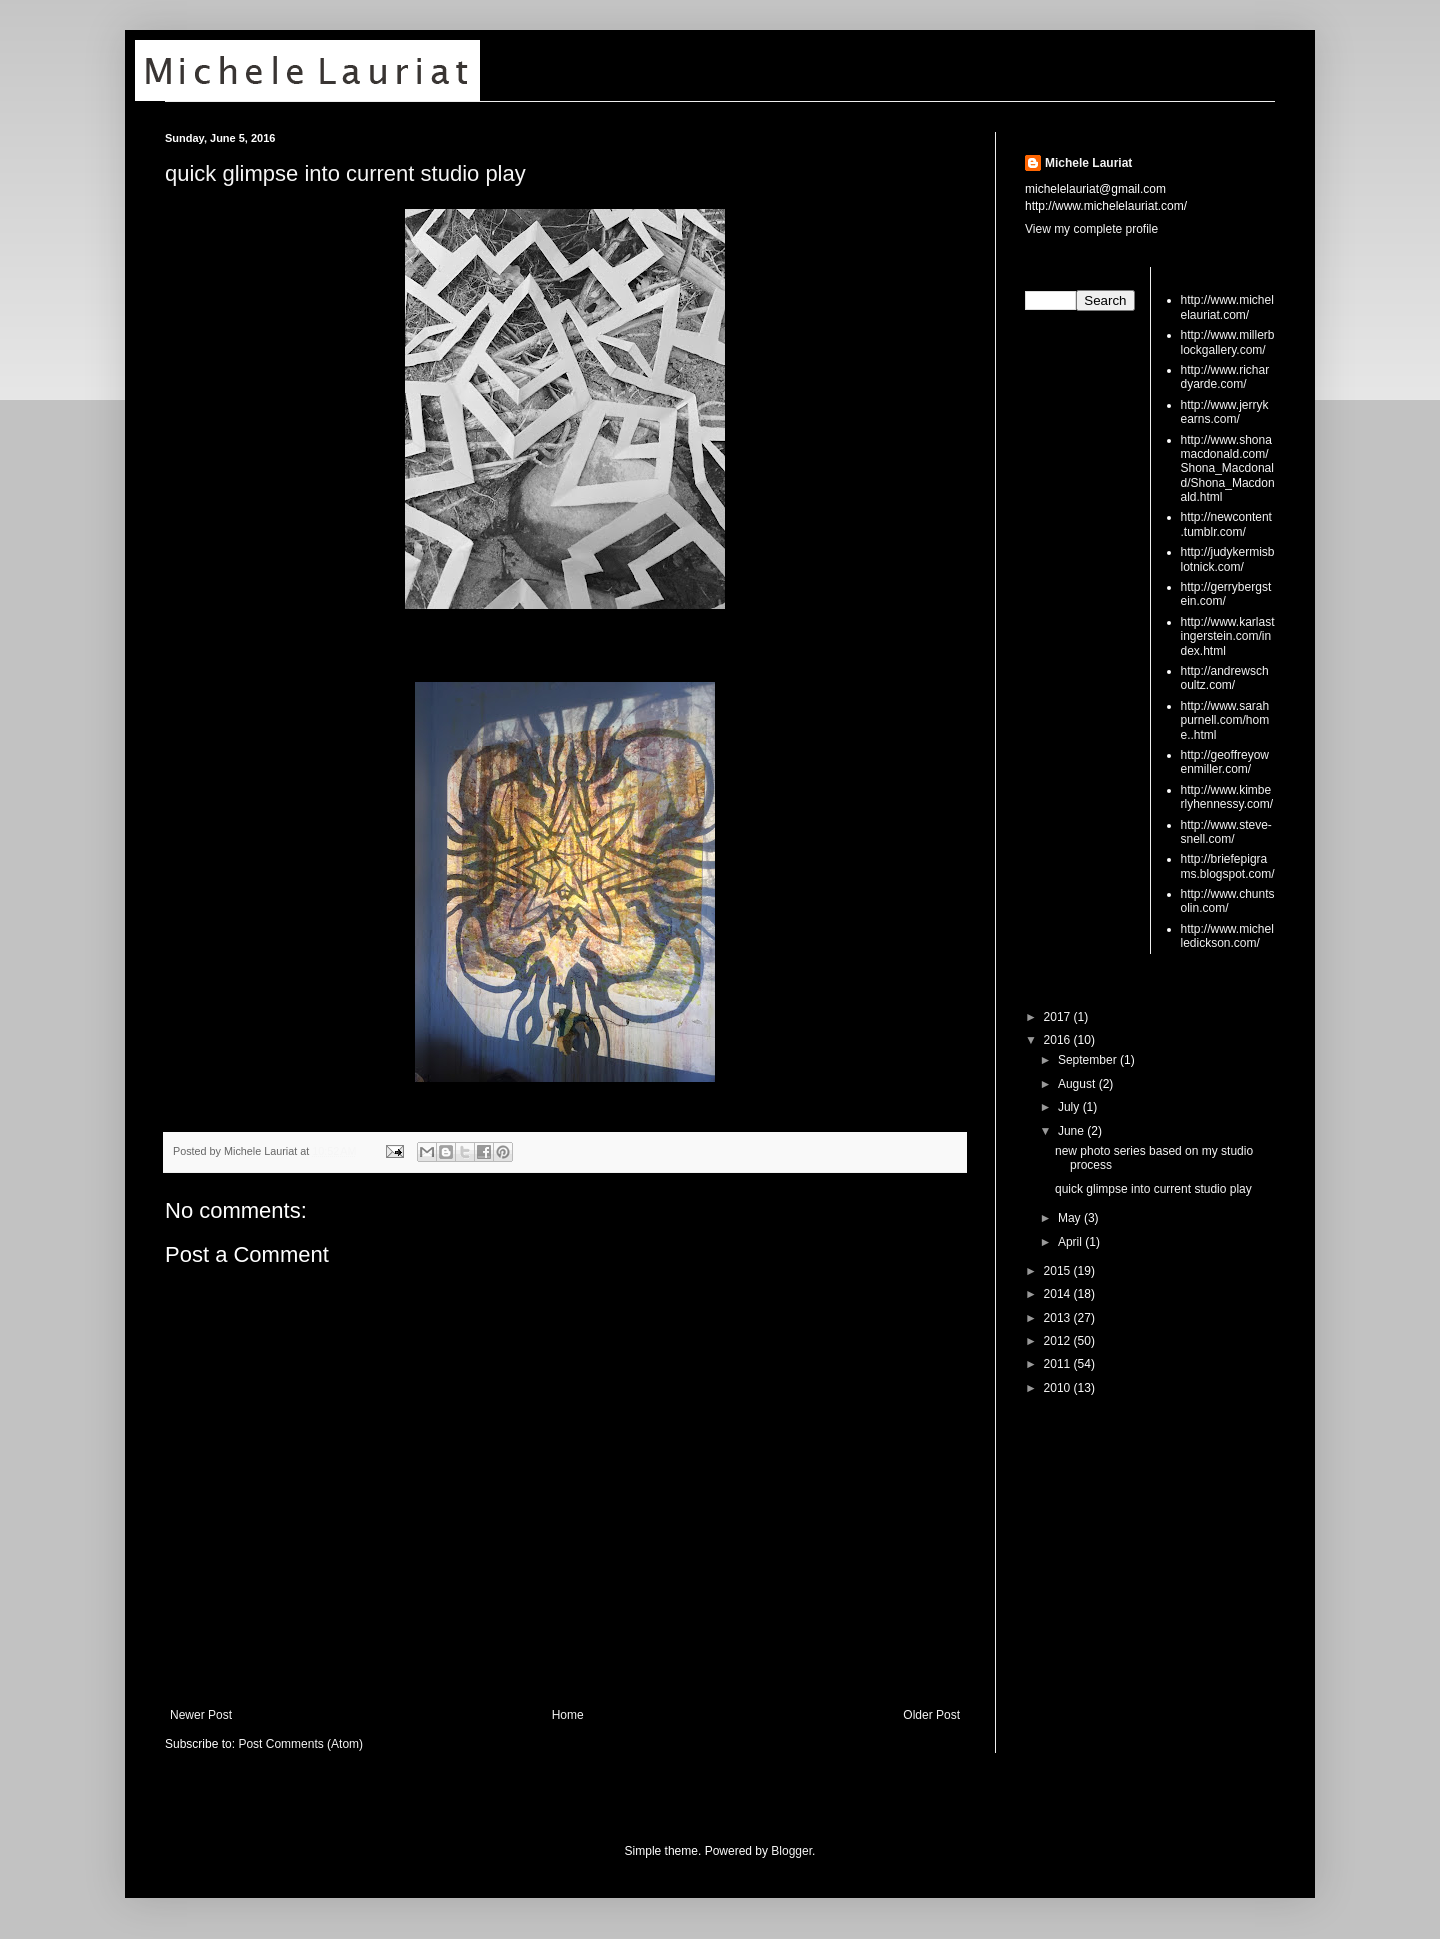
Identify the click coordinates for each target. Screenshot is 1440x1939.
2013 (1059, 1318)
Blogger (791, 1851)
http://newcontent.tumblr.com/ (1226, 524)
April (1071, 1242)
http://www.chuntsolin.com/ (1228, 901)
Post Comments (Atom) (300, 1744)
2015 (1059, 1271)
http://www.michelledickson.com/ (1227, 936)
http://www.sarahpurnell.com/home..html (1225, 720)
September (1089, 1060)
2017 (1059, 1017)
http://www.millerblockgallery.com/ (1228, 342)
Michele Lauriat (1088, 163)
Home (568, 1715)
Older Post (931, 1715)
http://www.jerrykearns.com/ (1225, 412)
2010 (1059, 1388)
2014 (1059, 1294)
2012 (1059, 1341)
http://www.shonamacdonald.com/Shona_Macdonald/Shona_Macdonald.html (1228, 469)
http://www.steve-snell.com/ (1226, 832)
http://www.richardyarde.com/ (1225, 377)
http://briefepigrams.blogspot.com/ (1228, 866)
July (1070, 1107)
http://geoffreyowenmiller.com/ (1225, 762)
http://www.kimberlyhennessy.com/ (1227, 797)
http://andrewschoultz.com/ (1225, 678)
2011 (1059, 1364)
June (1072, 1131)
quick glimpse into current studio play (345, 173)
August (1078, 1084)
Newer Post (201, 1715)
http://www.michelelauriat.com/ (1227, 307)
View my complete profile (1091, 229)
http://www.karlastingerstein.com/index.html (1228, 636)
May (1071, 1218)
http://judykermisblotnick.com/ (1228, 559)
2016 (1059, 1040)
